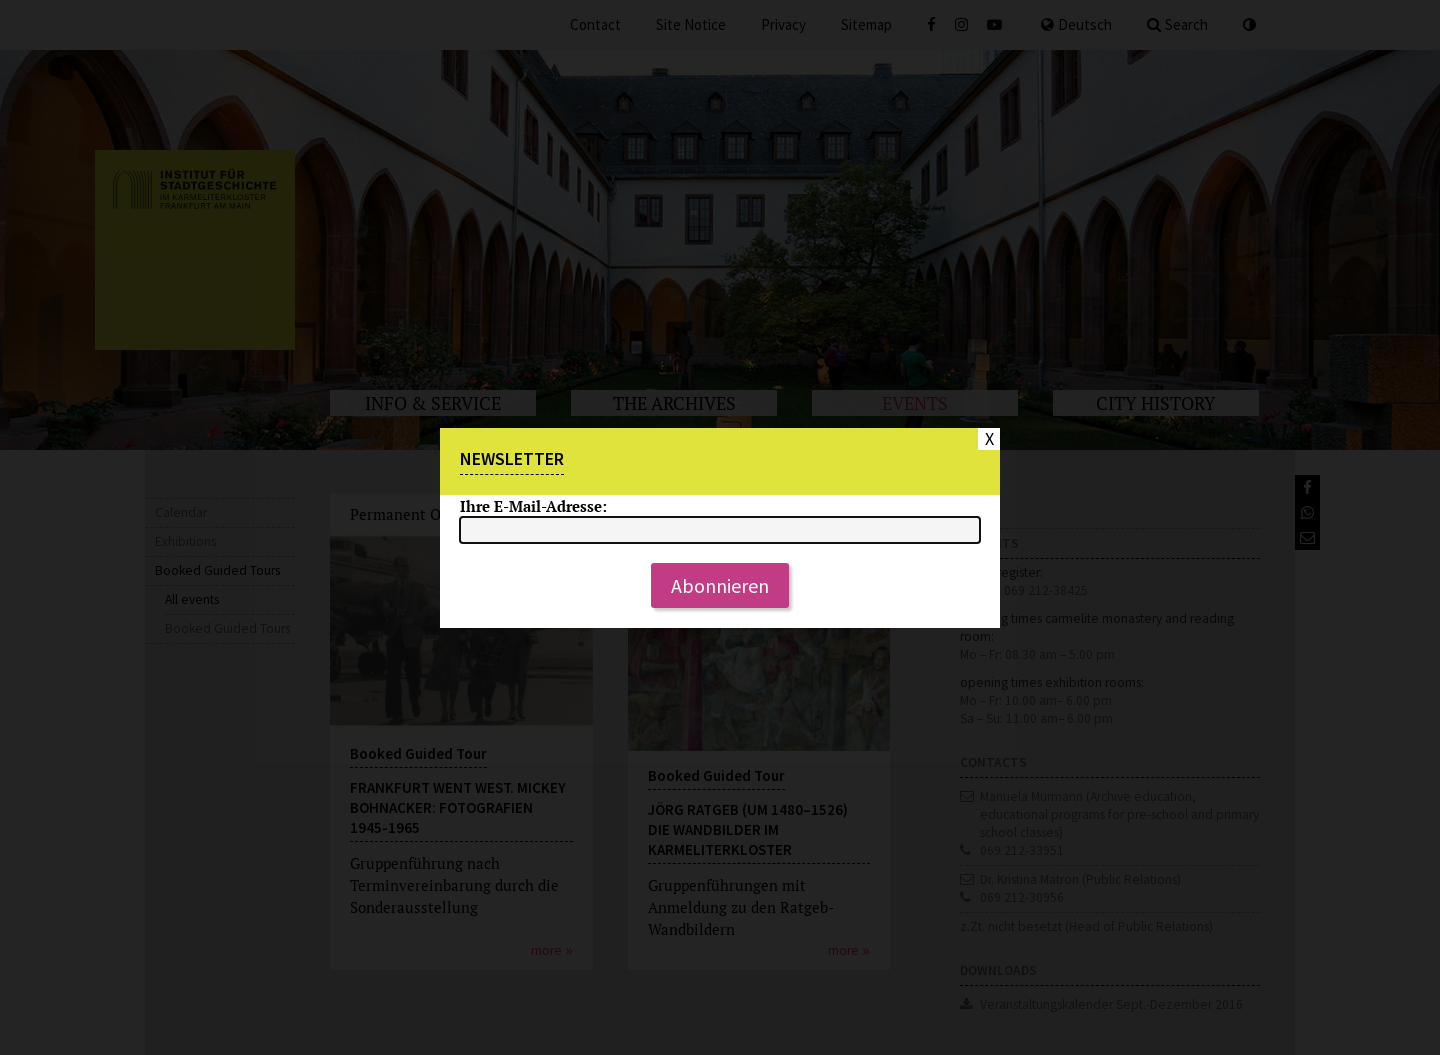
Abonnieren (720, 585)
